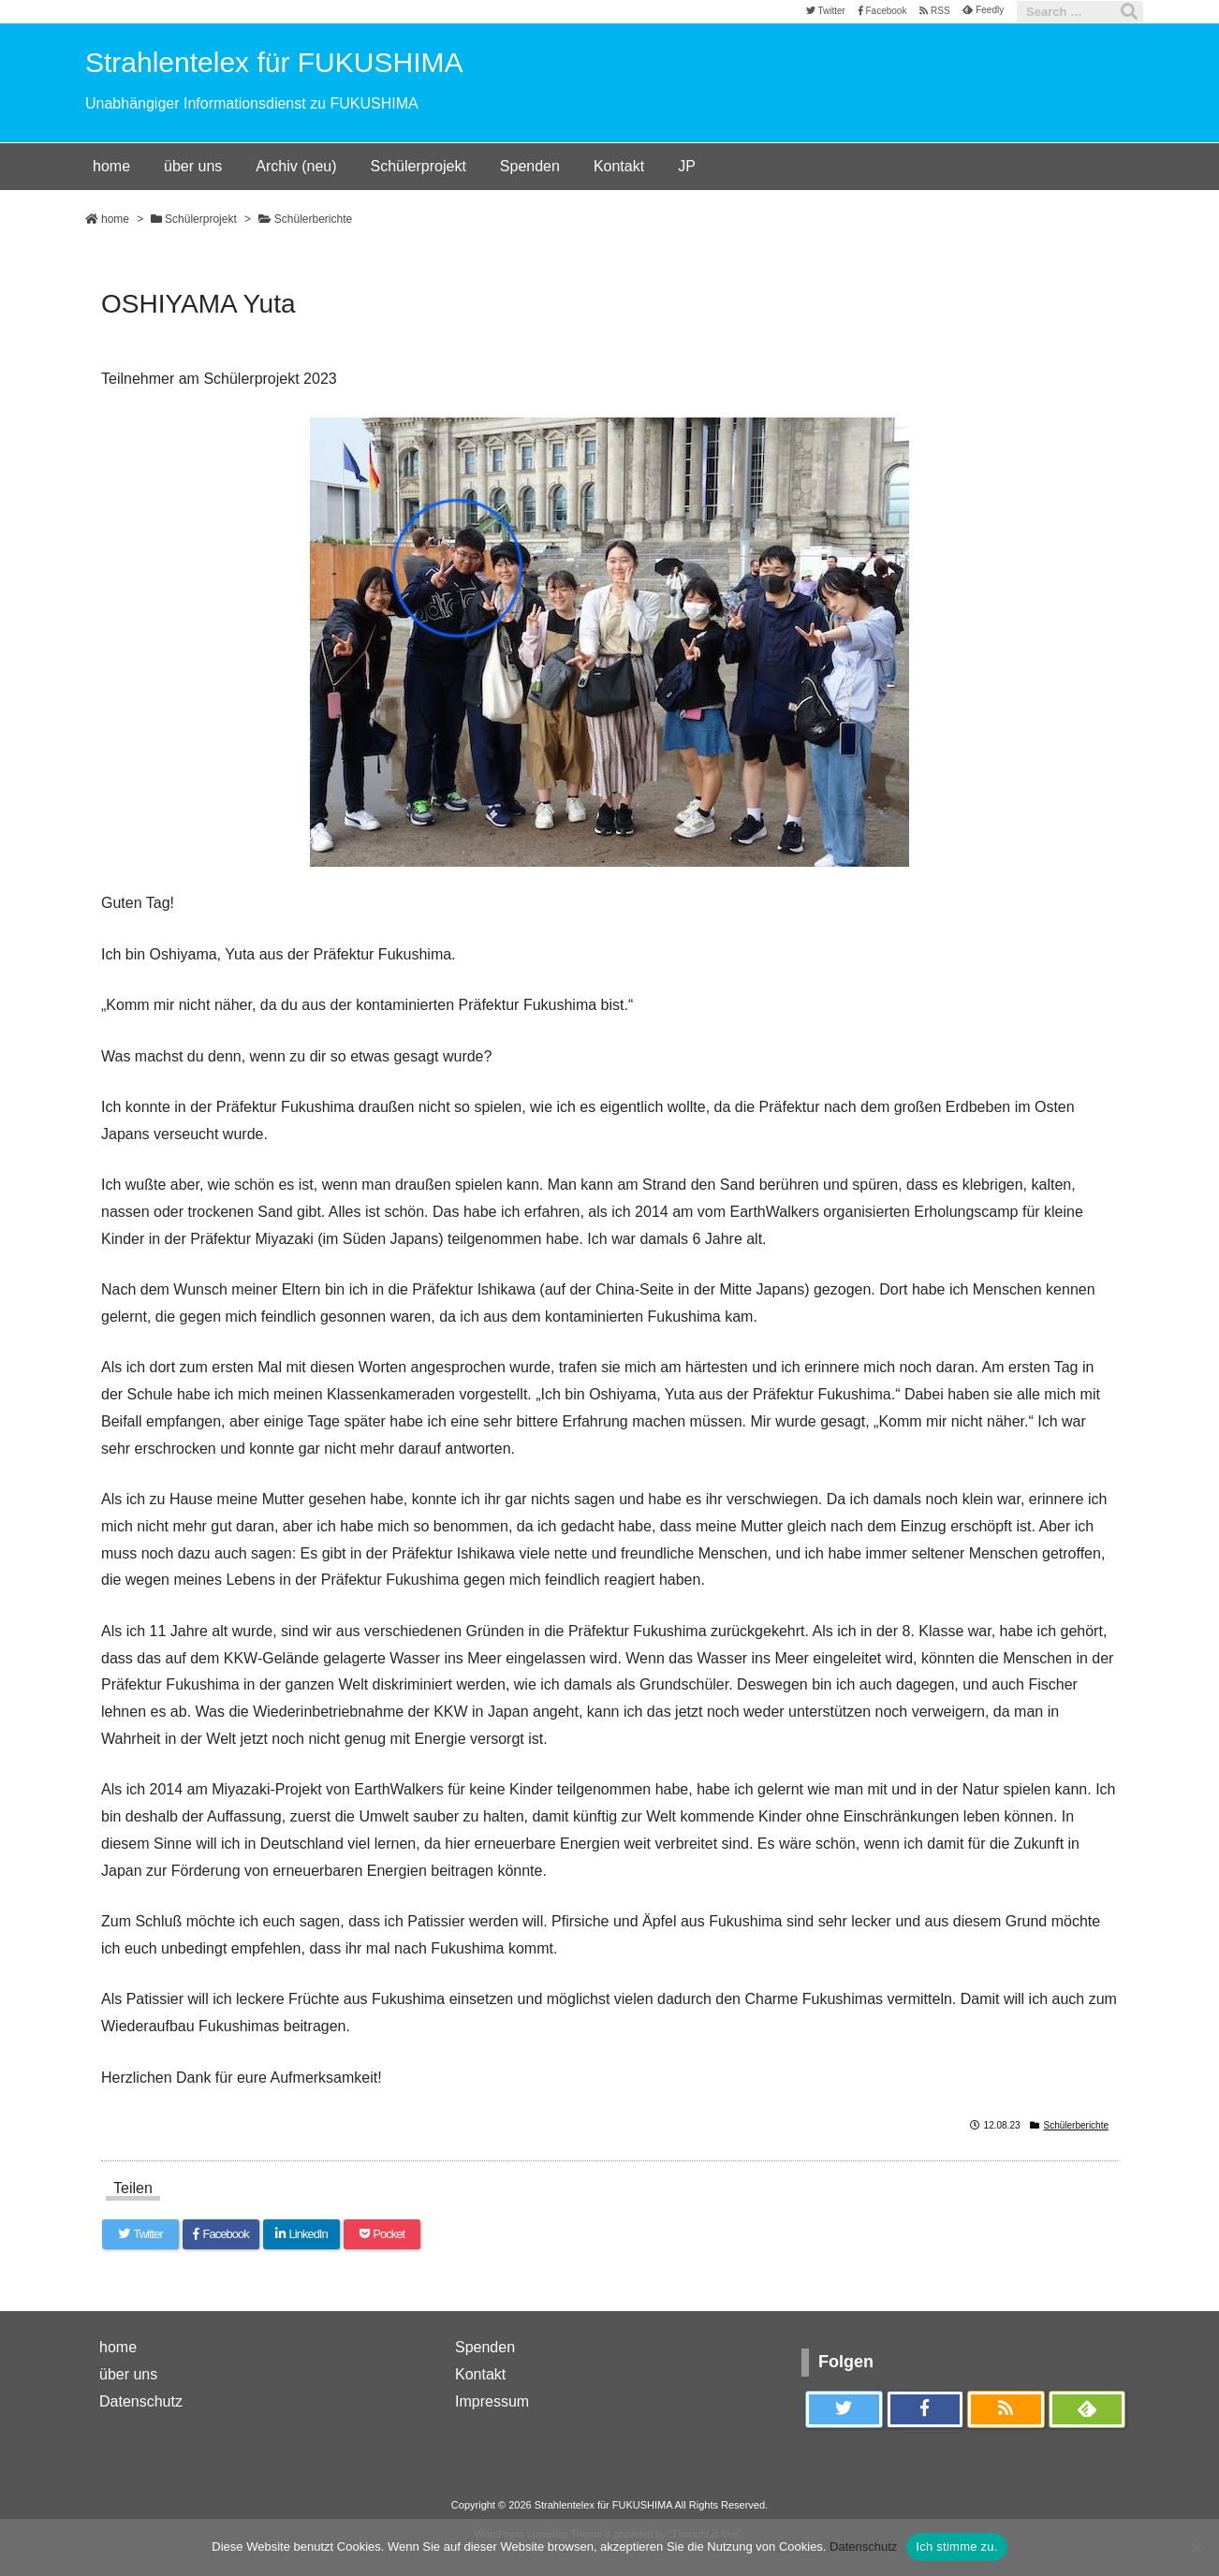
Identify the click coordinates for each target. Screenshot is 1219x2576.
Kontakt (480, 2374)
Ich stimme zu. (956, 2546)
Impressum (492, 2401)
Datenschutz (141, 2401)
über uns (128, 2374)
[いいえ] (1195, 2547)
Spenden (485, 2347)
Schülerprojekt (201, 219)
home (115, 219)
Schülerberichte (313, 219)
